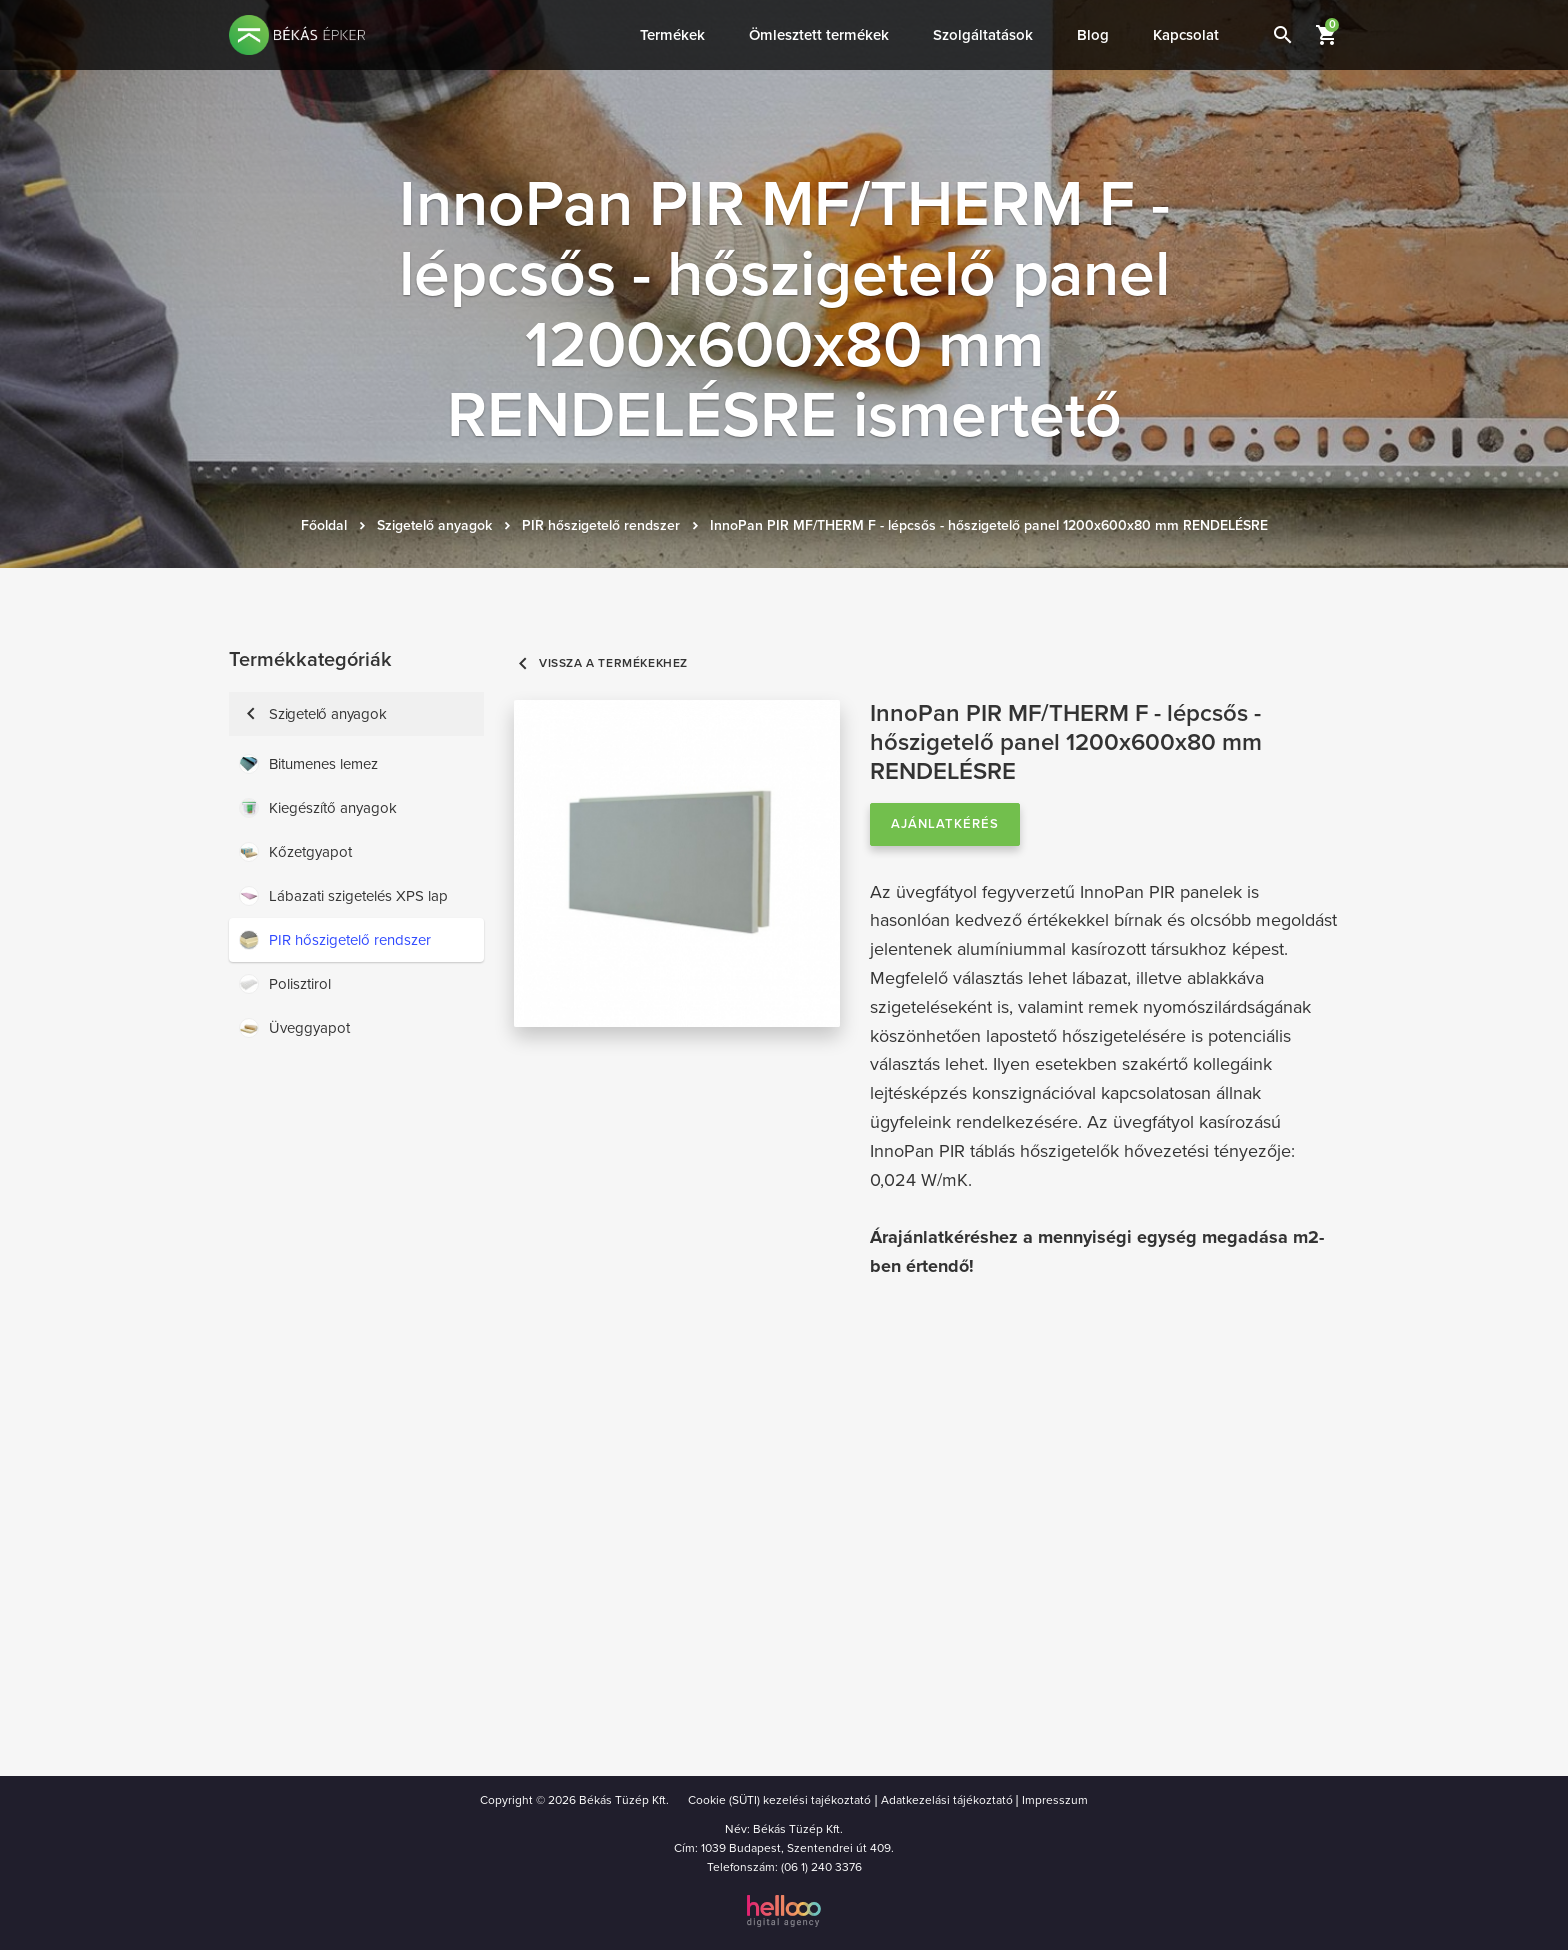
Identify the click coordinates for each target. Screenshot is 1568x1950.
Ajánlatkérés (945, 824)
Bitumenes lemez (308, 764)
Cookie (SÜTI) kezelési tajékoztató (779, 1800)
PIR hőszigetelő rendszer (601, 525)
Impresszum (1055, 1800)
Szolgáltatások (983, 35)
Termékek (672, 35)
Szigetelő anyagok (434, 525)
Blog (1093, 35)
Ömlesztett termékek (819, 35)
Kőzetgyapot (295, 852)
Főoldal (324, 525)
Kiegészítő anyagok (318, 808)
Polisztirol (285, 984)
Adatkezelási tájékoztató (947, 1800)
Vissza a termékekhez (601, 663)
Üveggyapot (294, 1028)
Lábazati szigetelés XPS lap (343, 896)
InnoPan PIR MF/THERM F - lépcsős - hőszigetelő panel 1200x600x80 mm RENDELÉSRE (989, 525)
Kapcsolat (1186, 35)
